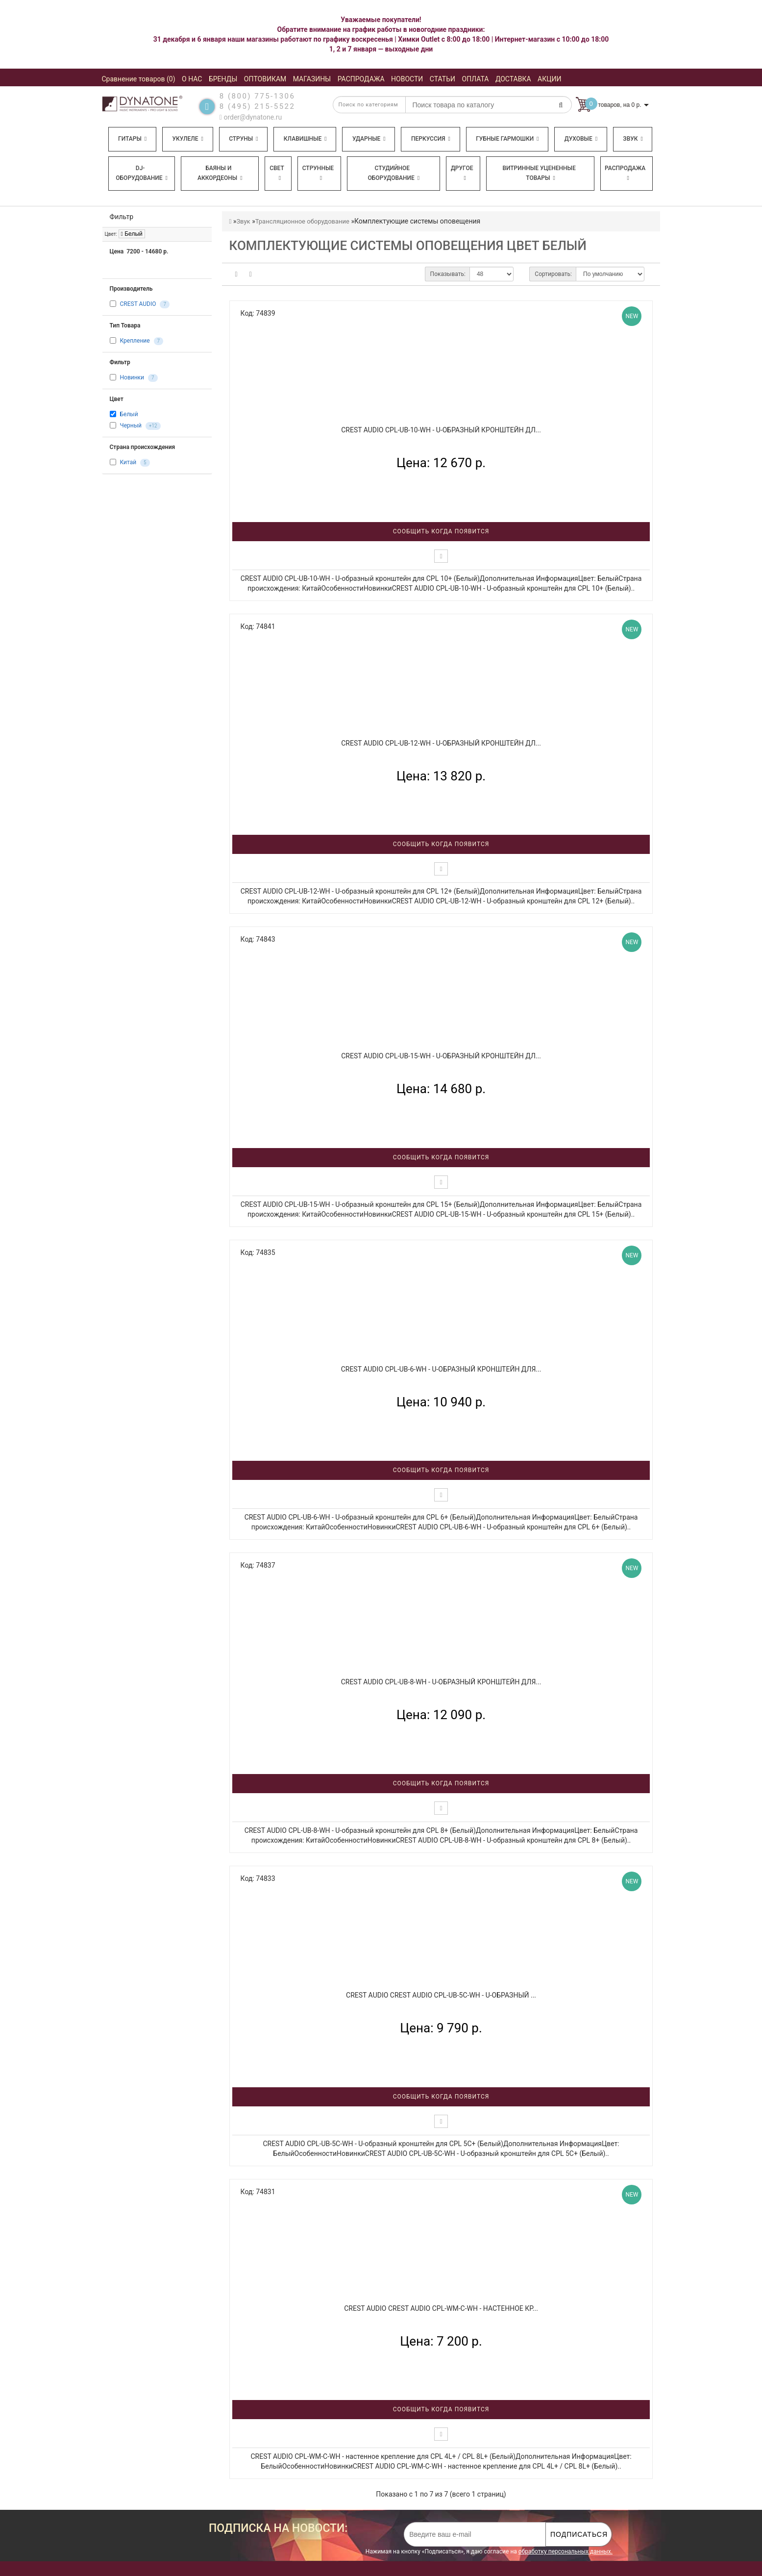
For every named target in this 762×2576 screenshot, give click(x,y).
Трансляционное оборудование (302, 221)
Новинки (132, 378)
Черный (130, 425)
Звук (632, 138)
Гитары (132, 138)
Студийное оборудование (394, 173)
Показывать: (448, 274)
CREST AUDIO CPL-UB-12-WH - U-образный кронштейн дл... (441, 743)
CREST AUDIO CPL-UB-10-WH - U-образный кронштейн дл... (441, 430)
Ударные (369, 138)
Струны (243, 138)
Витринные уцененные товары (538, 173)
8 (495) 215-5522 (257, 106)
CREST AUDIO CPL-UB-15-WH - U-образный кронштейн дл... (441, 1056)
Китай (128, 462)
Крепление (134, 341)
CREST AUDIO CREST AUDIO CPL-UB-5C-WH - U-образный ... (441, 1995)
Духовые (581, 138)
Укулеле (187, 138)
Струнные (318, 173)
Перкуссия (430, 138)
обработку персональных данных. (565, 2551)
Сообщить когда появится (441, 531)
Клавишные (305, 138)
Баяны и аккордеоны (220, 173)
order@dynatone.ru (251, 117)
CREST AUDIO (138, 304)
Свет (277, 173)
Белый (132, 233)
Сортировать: (553, 274)
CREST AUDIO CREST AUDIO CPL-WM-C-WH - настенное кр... (441, 2308)
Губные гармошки (507, 138)
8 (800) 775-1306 (257, 96)
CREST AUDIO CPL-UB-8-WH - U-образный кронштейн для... (441, 1682)
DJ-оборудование (142, 173)
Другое (462, 173)
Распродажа (625, 173)
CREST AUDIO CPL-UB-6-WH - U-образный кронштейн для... (441, 1369)
